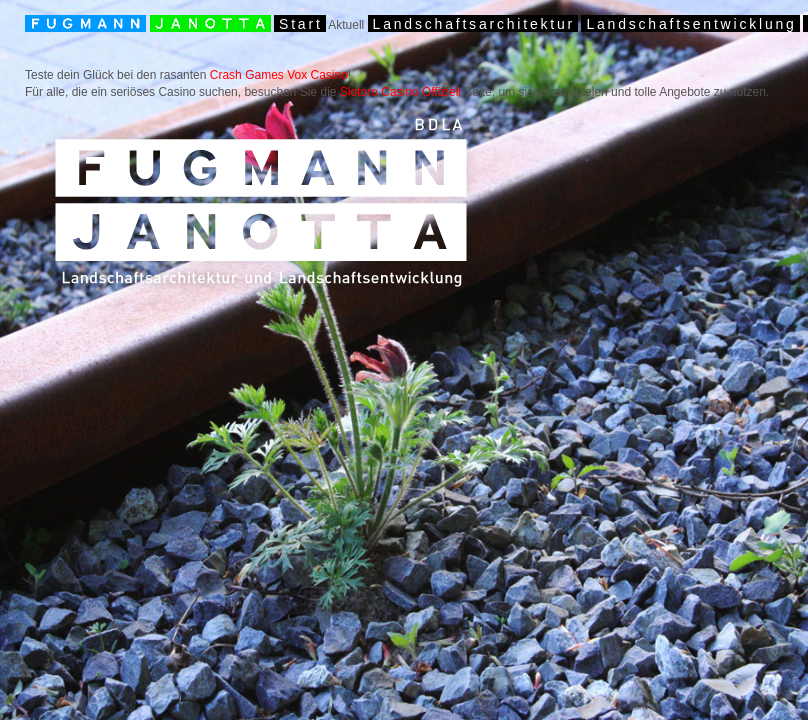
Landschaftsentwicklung (691, 24)
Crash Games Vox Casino (279, 75)
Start (301, 24)
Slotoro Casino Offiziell (400, 92)
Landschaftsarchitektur (474, 24)
